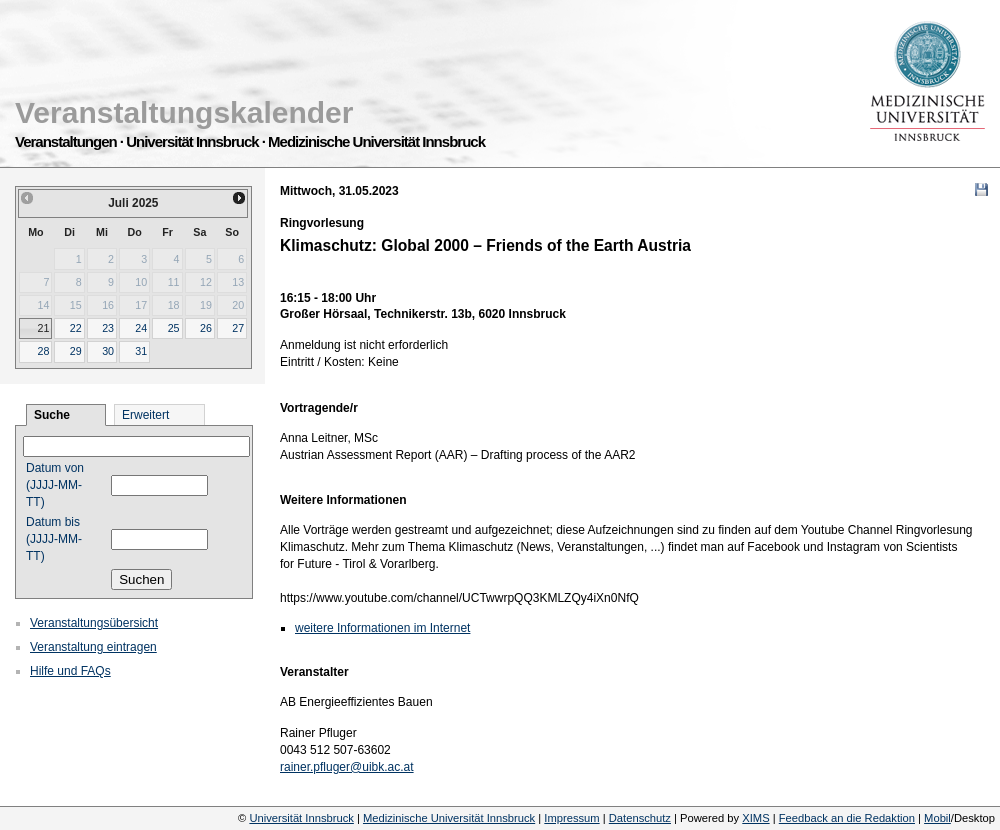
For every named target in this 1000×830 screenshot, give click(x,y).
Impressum (571, 818)
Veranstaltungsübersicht (94, 623)
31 (141, 351)
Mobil (937, 818)
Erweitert (145, 415)
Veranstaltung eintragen (93, 647)
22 (76, 328)
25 (174, 328)
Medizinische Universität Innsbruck (449, 818)
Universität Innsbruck (301, 818)
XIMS (755, 818)
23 (108, 328)
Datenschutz (640, 818)
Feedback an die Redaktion (847, 818)
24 (141, 328)
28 (43, 351)
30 (108, 351)
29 (76, 351)
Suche (52, 415)
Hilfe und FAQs (70, 671)
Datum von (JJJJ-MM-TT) (55, 485)
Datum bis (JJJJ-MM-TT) (54, 539)
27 (238, 328)
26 (206, 328)
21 (43, 328)
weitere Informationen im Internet (382, 628)
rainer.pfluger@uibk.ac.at (347, 767)
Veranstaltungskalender (184, 112)
